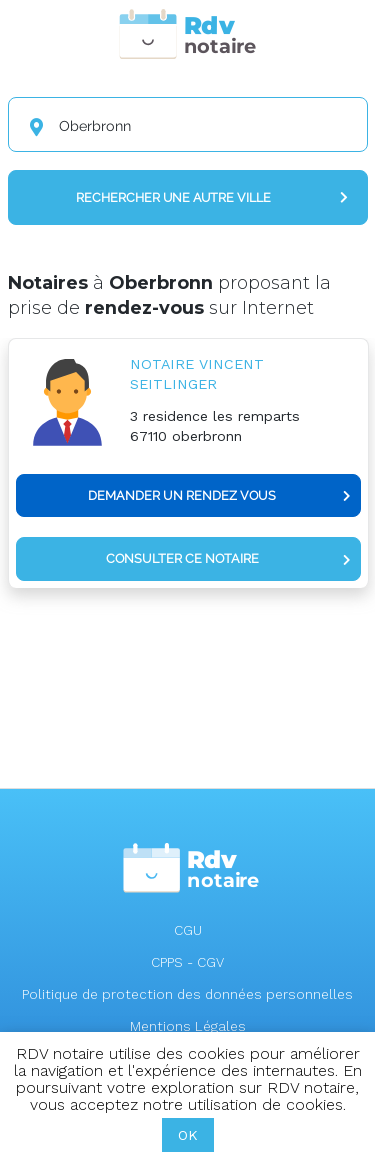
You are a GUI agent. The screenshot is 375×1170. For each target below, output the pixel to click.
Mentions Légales (188, 1026)
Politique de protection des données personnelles (187, 994)
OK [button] (188, 1135)
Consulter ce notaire (228, 558)
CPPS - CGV (187, 962)
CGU (188, 930)
